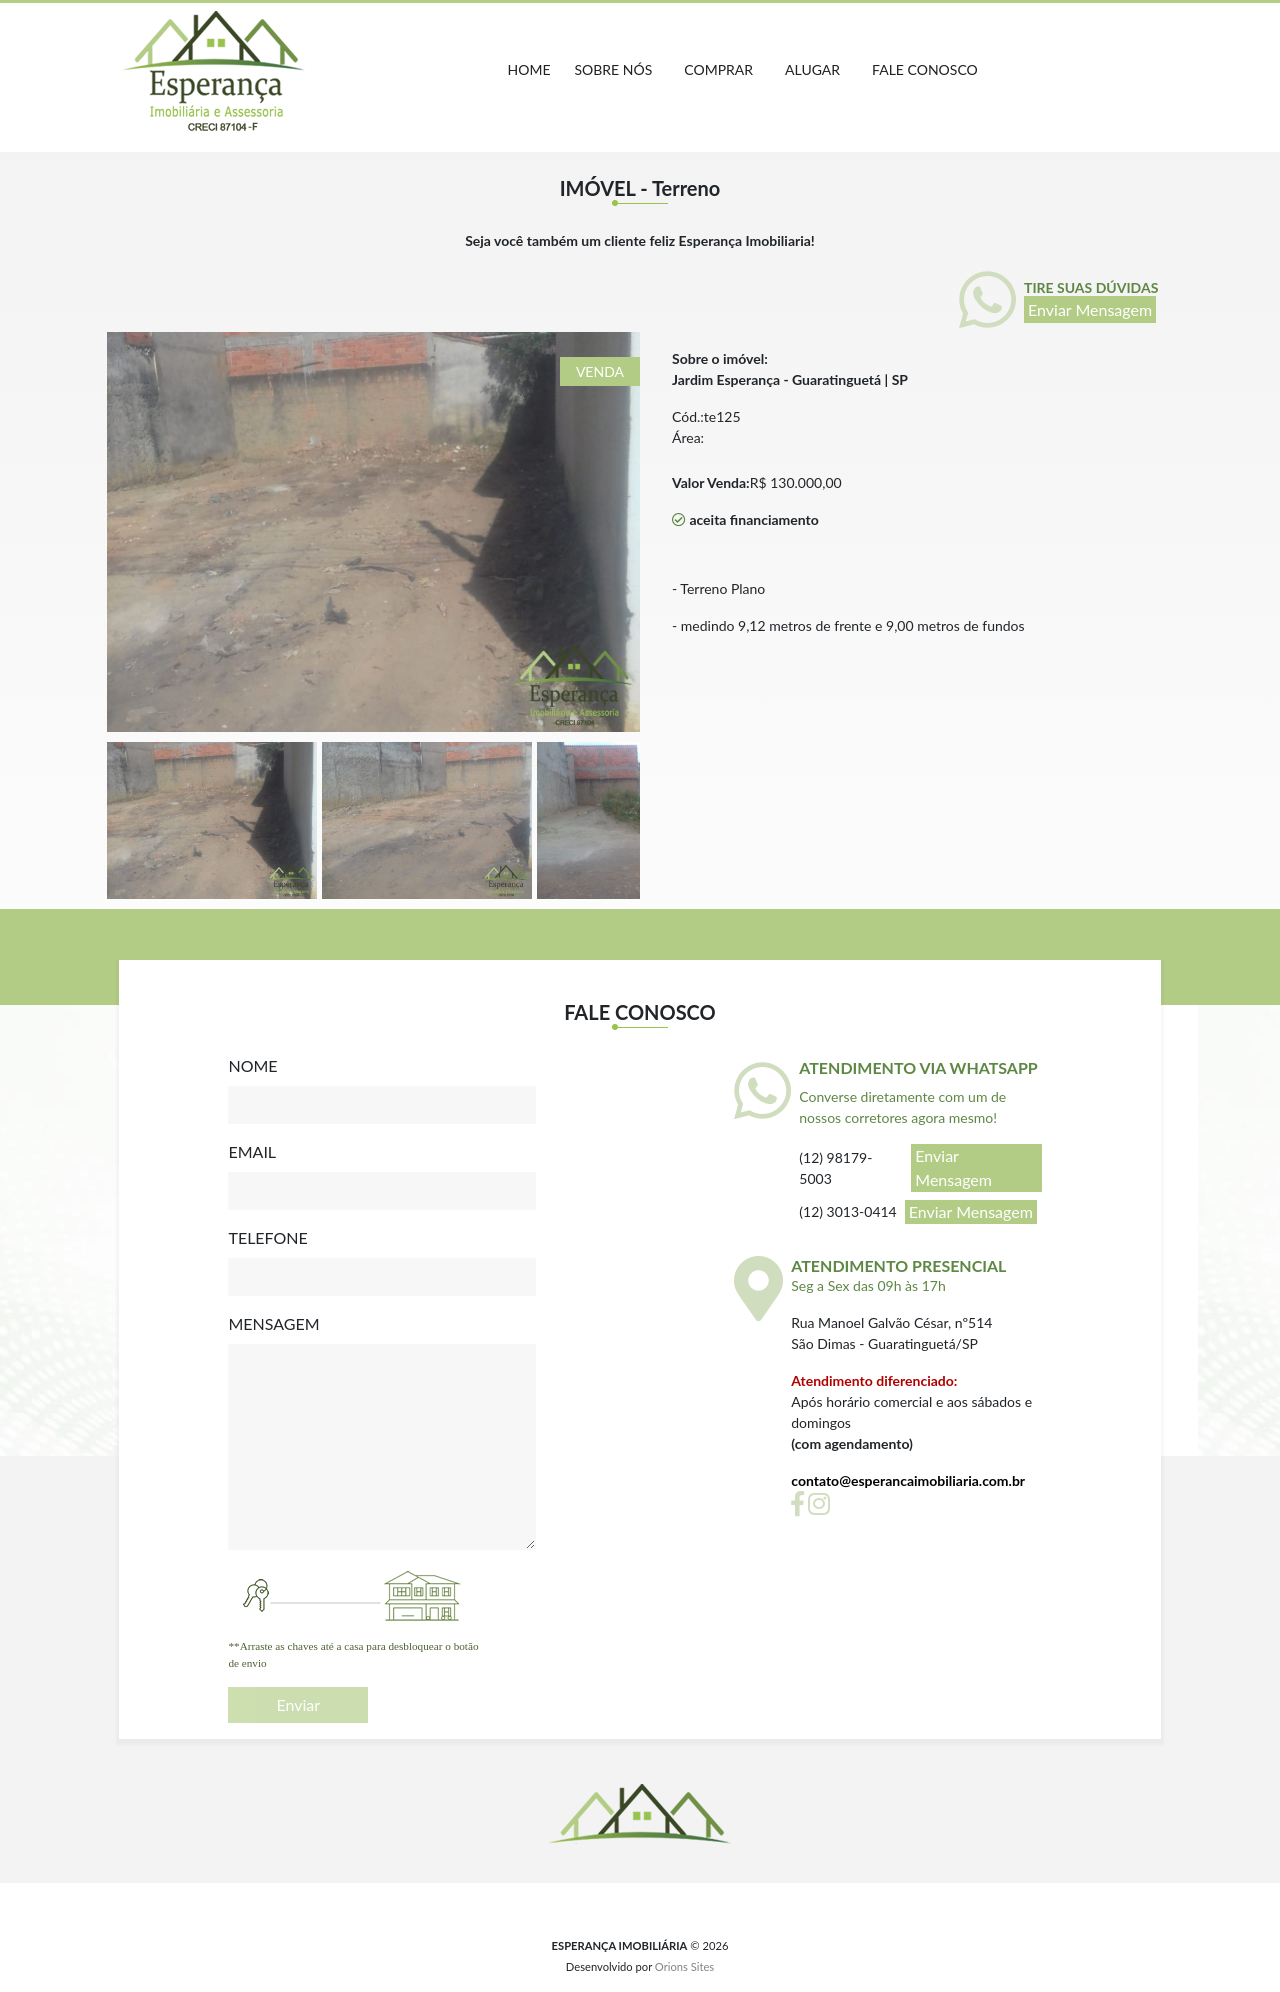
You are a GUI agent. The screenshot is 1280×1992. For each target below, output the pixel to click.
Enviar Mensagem (1090, 309)
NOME (252, 1065)
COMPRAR (718, 69)
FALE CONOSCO (925, 69)
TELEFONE (267, 1237)
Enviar (298, 1704)
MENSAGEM (273, 1323)
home (529, 69)
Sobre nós (614, 69)
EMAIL (252, 1151)
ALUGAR (812, 69)
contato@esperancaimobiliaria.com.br (908, 1480)
